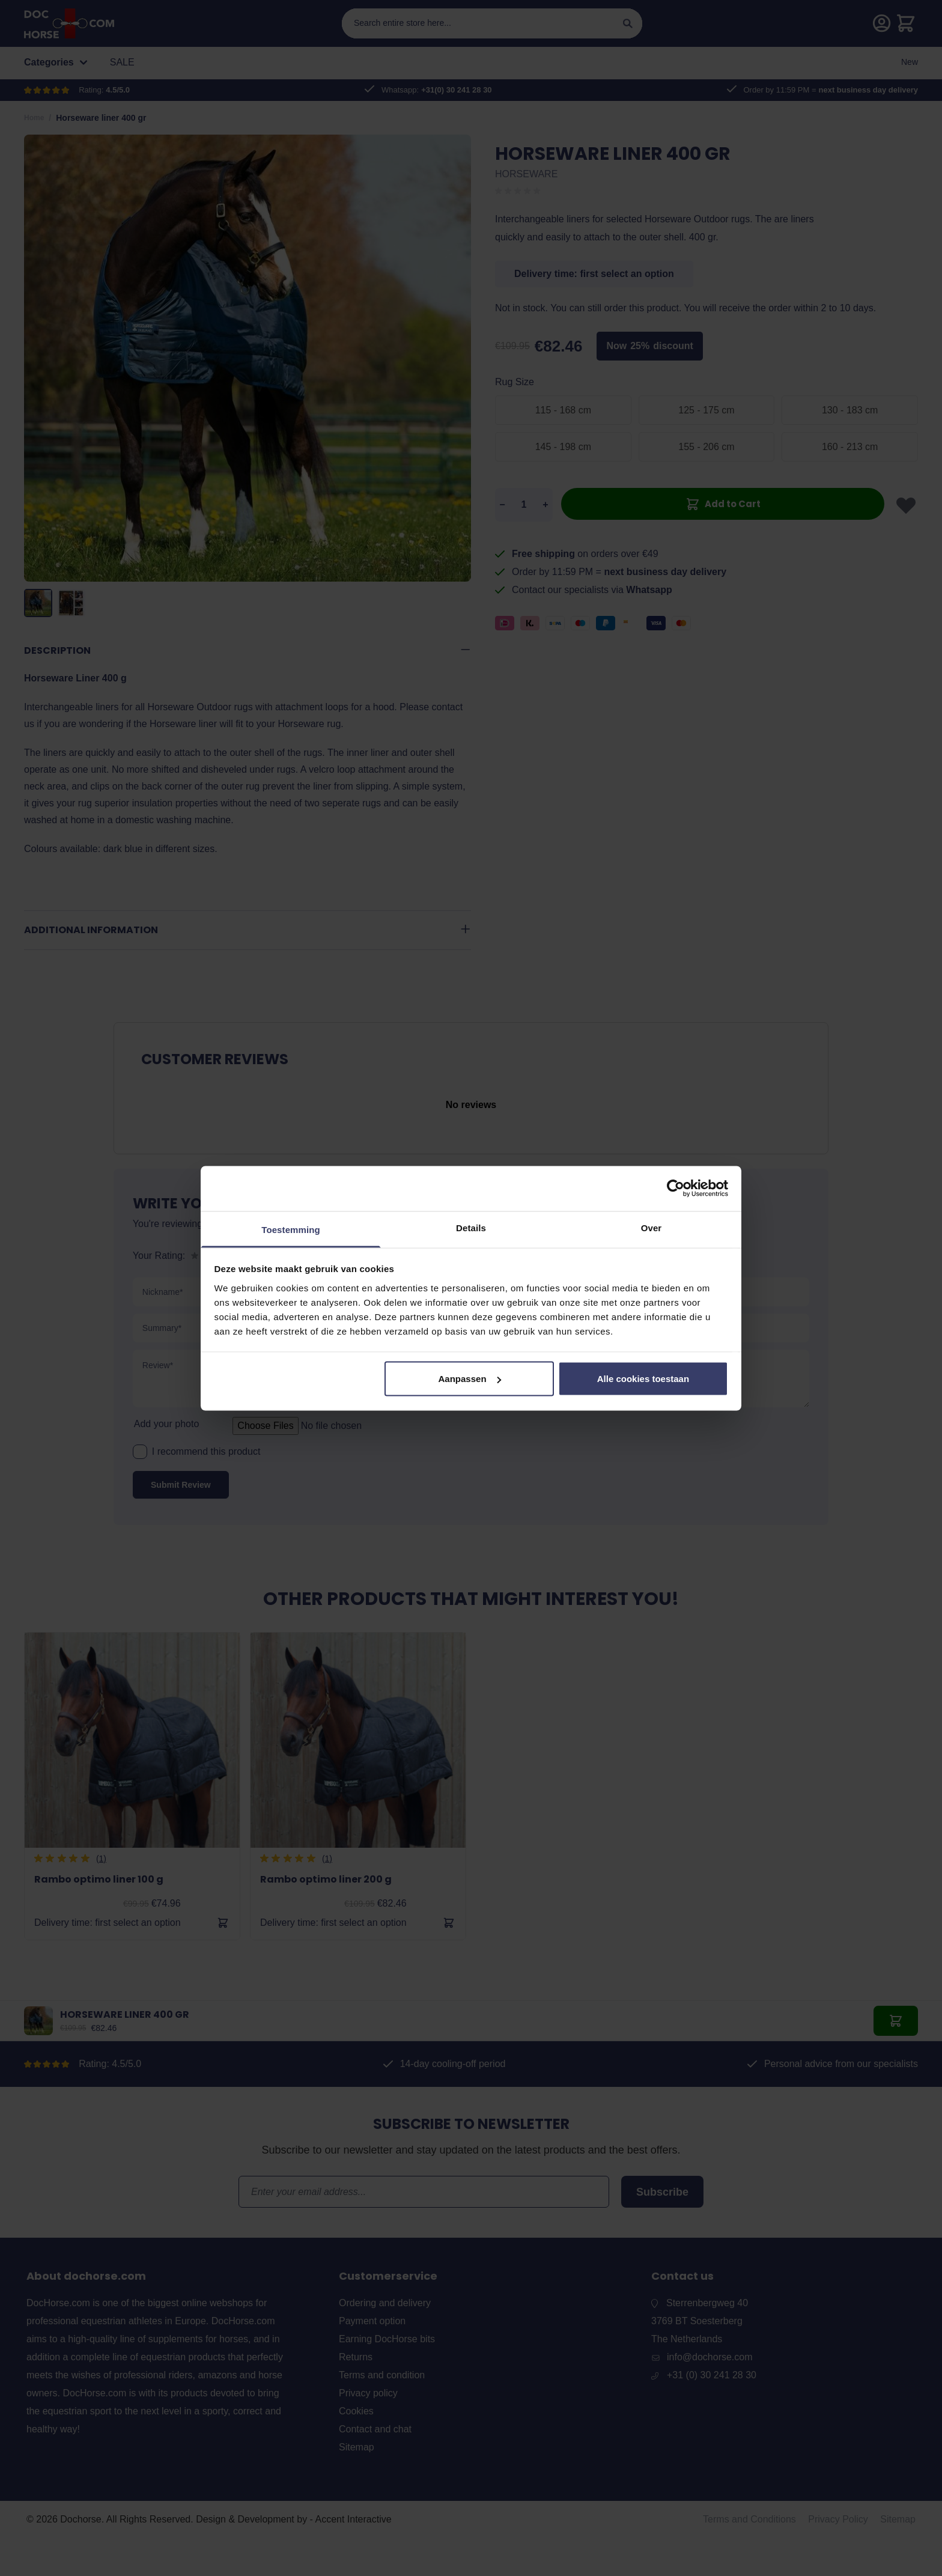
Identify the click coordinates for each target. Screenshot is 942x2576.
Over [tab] (651, 1227)
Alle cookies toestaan (643, 1379)
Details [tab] (471, 1227)
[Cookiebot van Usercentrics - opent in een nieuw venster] (675, 1189)
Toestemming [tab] (290, 1229)
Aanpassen (470, 1379)
